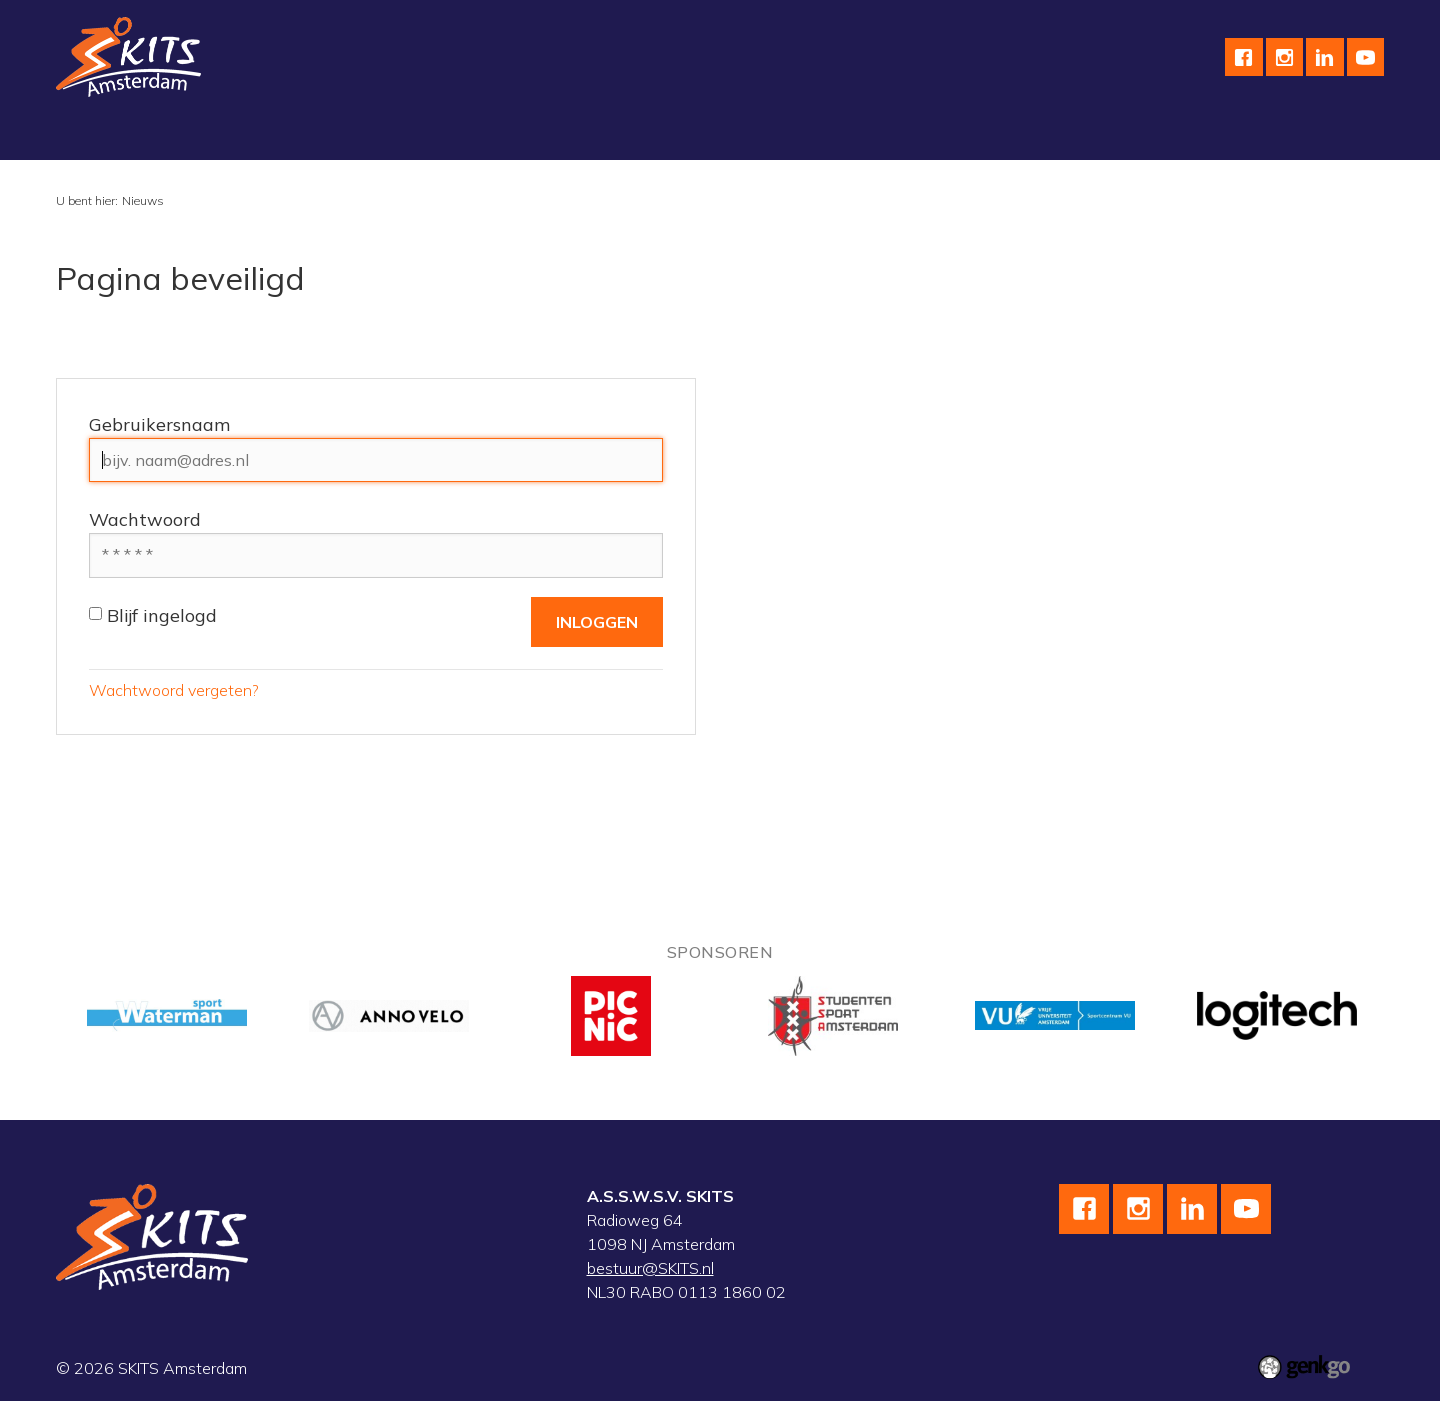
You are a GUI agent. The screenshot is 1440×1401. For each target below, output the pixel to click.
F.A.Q (1045, 135)
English (881, 135)
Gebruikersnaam (159, 424)
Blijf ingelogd (153, 615)
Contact (966, 135)
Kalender (684, 135)
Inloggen (1202, 135)
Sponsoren (785, 135)
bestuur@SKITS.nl (650, 1268)
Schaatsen (217, 135)
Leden (1118, 135)
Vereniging (109, 135)
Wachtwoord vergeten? (174, 690)
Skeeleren (438, 135)
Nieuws (143, 200)
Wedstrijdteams (563, 135)
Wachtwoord (145, 519)
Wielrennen (329, 135)
